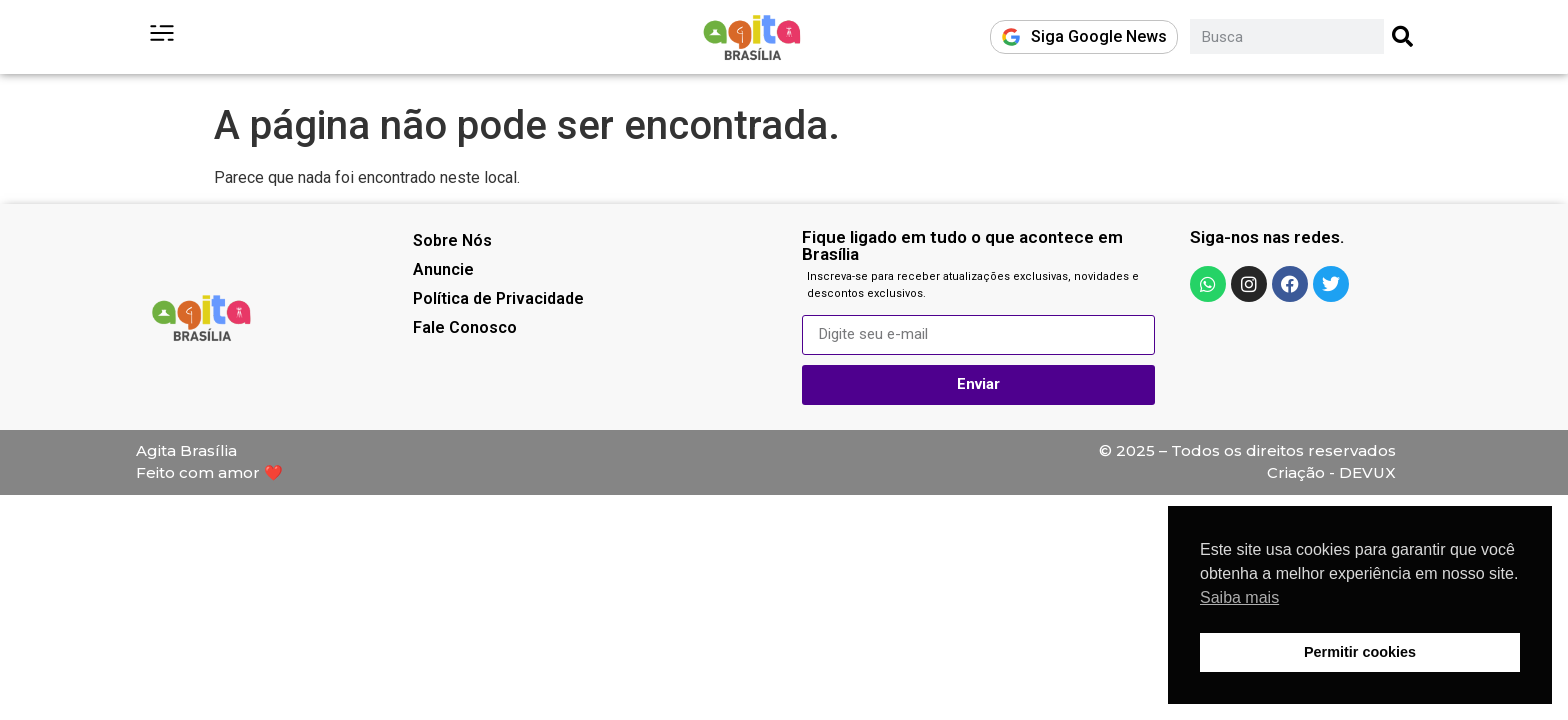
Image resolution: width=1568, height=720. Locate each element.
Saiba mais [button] (1239, 597)
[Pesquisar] (1403, 36)
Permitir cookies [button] (1360, 652)
